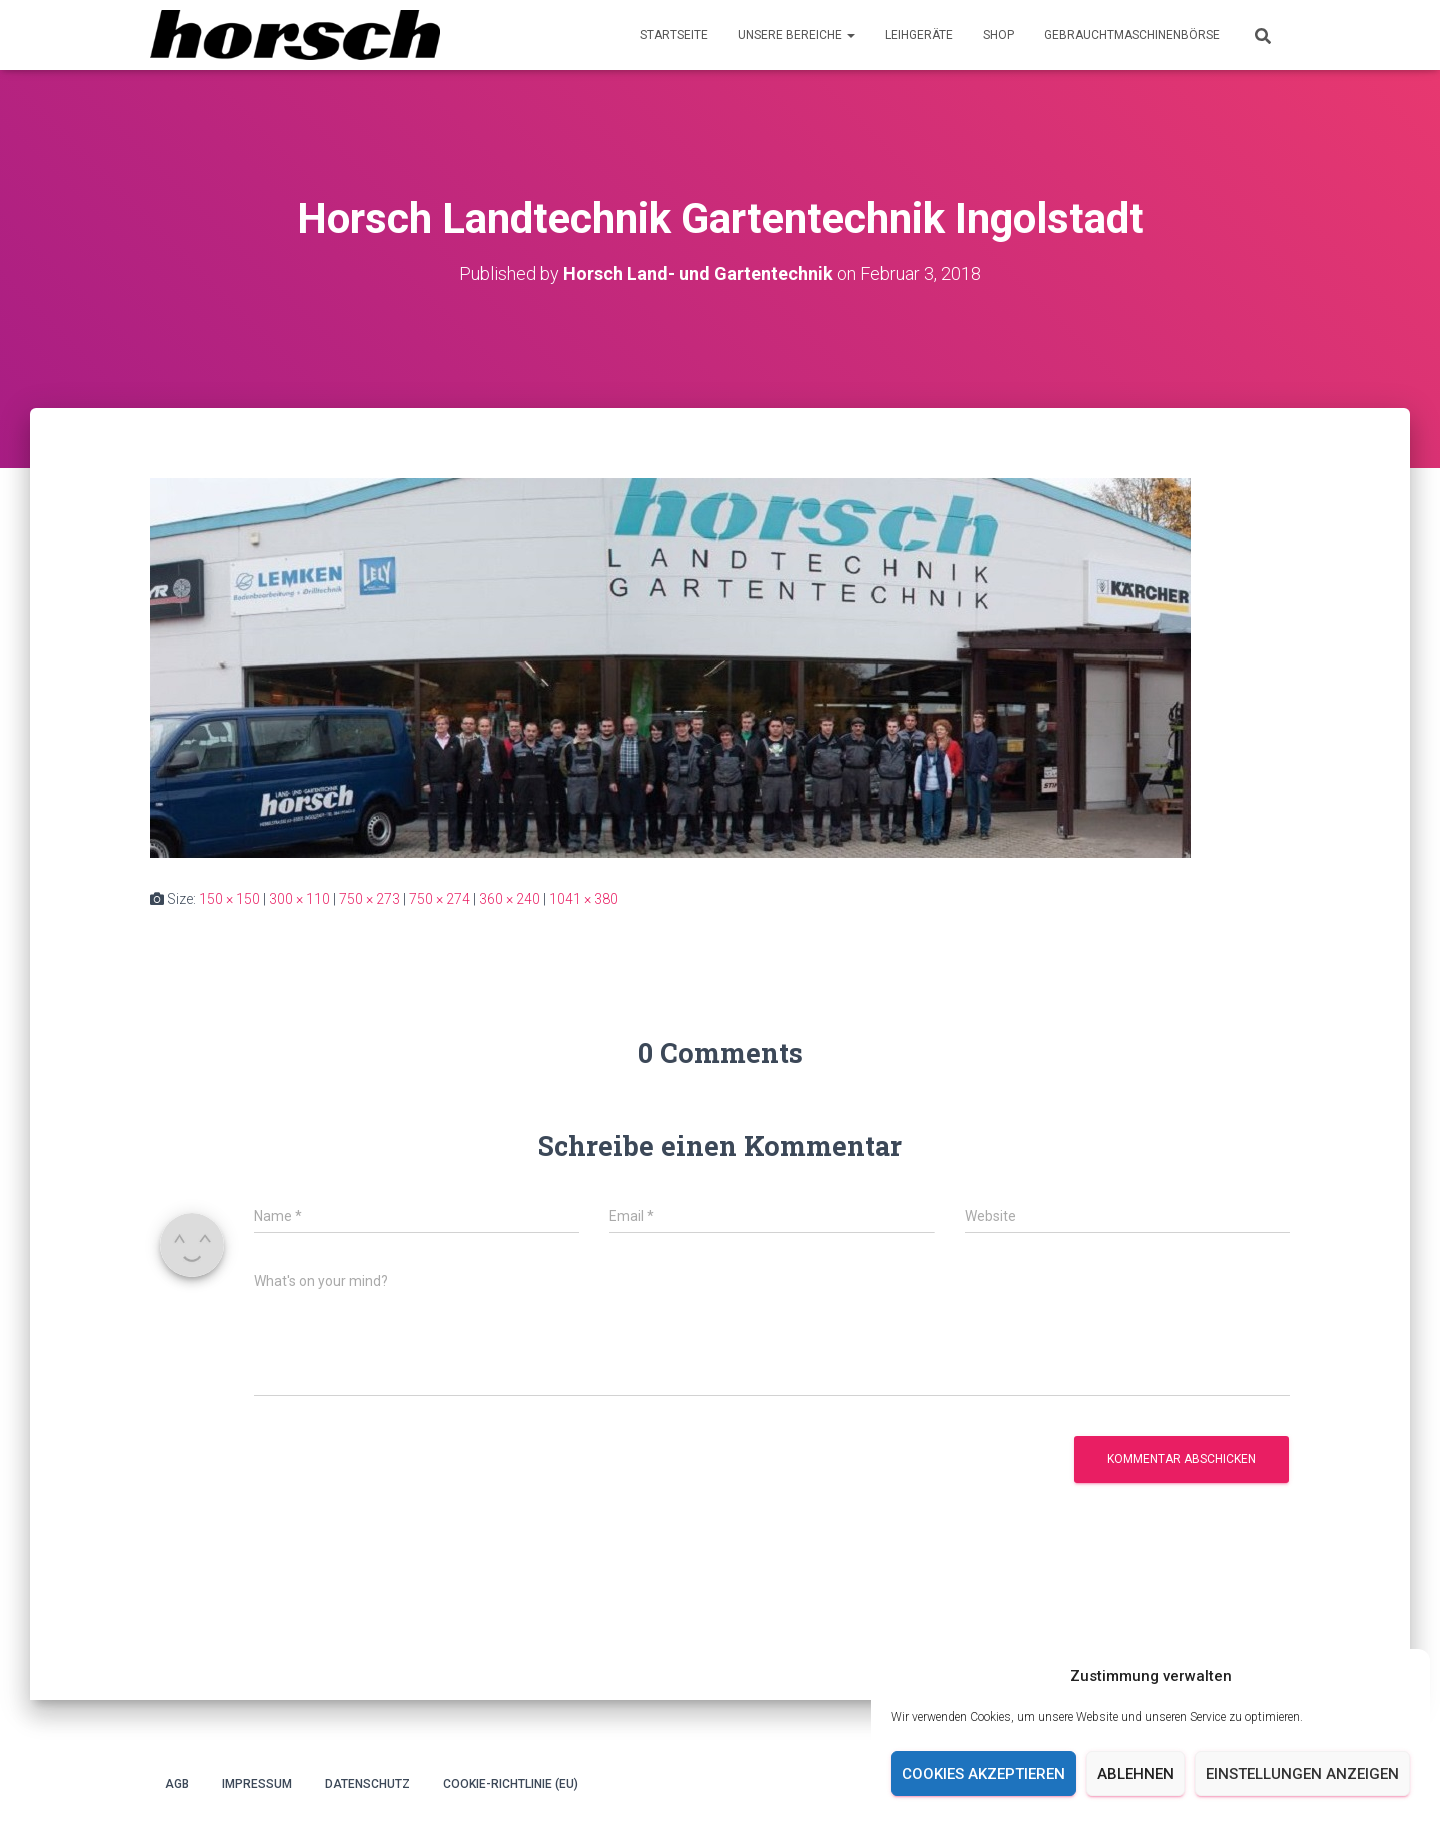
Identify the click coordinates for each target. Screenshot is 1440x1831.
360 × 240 (509, 899)
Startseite (674, 35)
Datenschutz (367, 1784)
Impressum (257, 1784)
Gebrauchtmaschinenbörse (1132, 35)
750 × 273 (369, 899)
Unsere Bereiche (796, 35)
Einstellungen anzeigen (1302, 1774)
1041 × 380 (583, 899)
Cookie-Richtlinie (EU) (510, 1784)
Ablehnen (1135, 1774)
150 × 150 (229, 899)
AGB (177, 1784)
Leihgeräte (919, 35)
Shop (998, 35)
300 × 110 (299, 899)
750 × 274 (439, 899)
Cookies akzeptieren (983, 1774)
